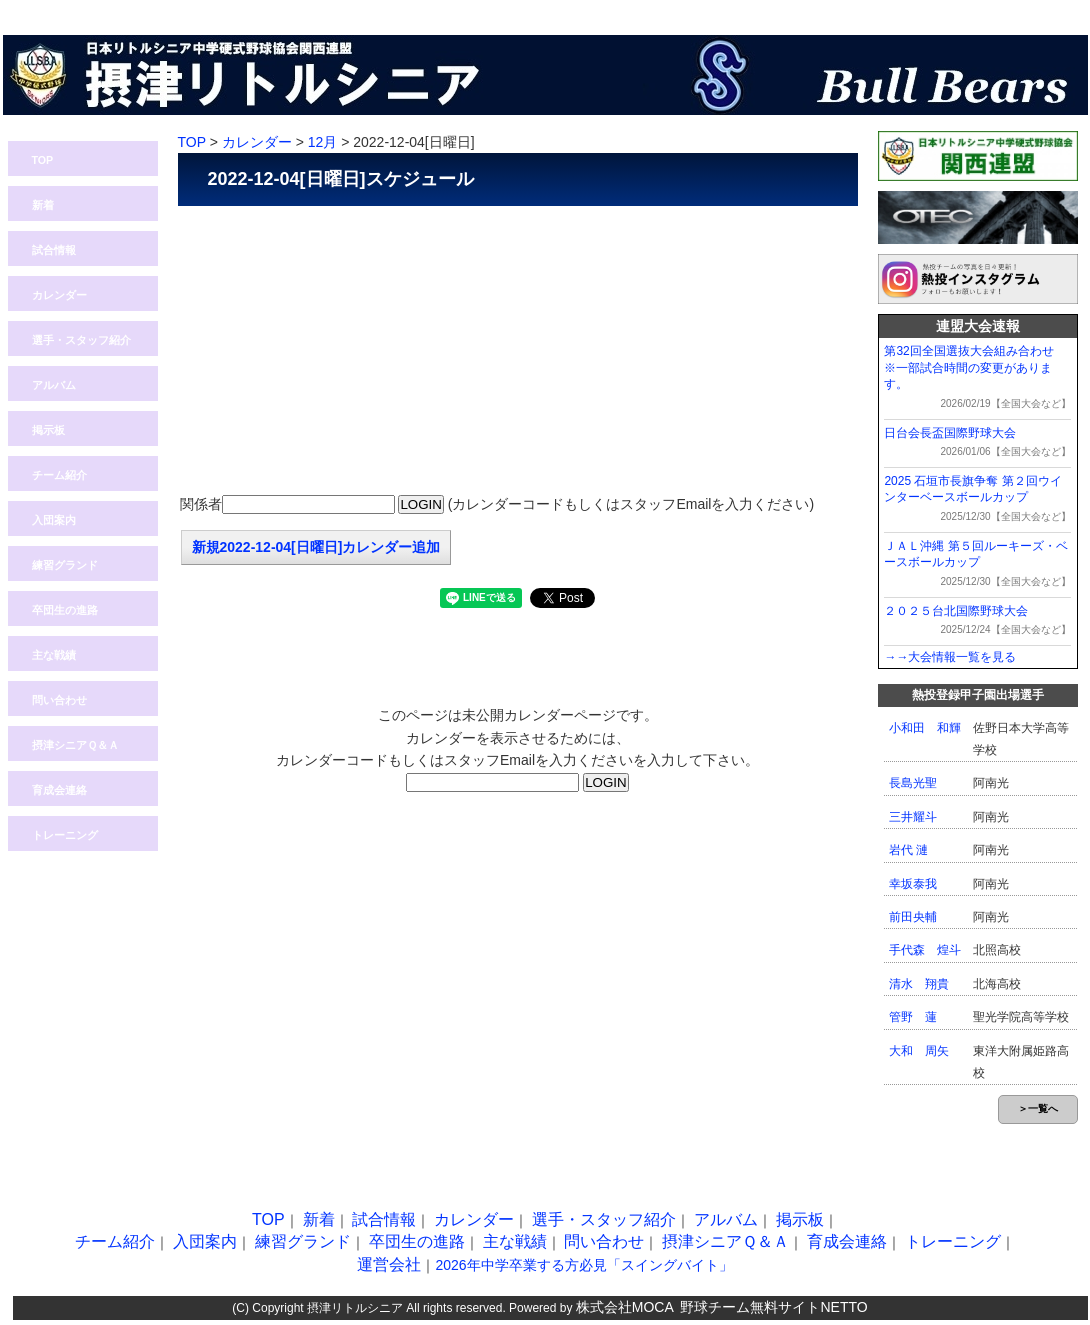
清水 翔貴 (919, 984)
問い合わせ (937, 11)
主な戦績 (54, 655)
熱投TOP (748, 11)
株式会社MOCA (625, 1307)
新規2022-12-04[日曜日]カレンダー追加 (316, 547)
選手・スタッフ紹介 (81, 340)
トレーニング (65, 835)
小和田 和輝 (925, 728)
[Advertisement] (518, 351)
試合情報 (54, 250)
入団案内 (1033, 11)
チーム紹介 (59, 475)
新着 (43, 205)
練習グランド (65, 565)
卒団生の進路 (65, 610)
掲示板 (48, 430)
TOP (43, 160)
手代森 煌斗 (925, 950)
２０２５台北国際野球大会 (956, 611)
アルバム (54, 385)
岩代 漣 (908, 850)
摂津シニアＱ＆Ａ (75, 745)
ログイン (843, 11)
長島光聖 (913, 783)
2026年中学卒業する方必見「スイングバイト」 (583, 1265)
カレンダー (59, 295)
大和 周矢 (919, 1051)
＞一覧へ (1038, 1108)
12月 (323, 142)
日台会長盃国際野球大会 (950, 433)
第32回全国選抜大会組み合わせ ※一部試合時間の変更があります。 (974, 368)
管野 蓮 (913, 1017)
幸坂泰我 (913, 884)
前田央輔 (913, 917)
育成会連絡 (59, 790)
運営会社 (389, 1264)
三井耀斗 (913, 817)
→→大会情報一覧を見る (950, 657)
